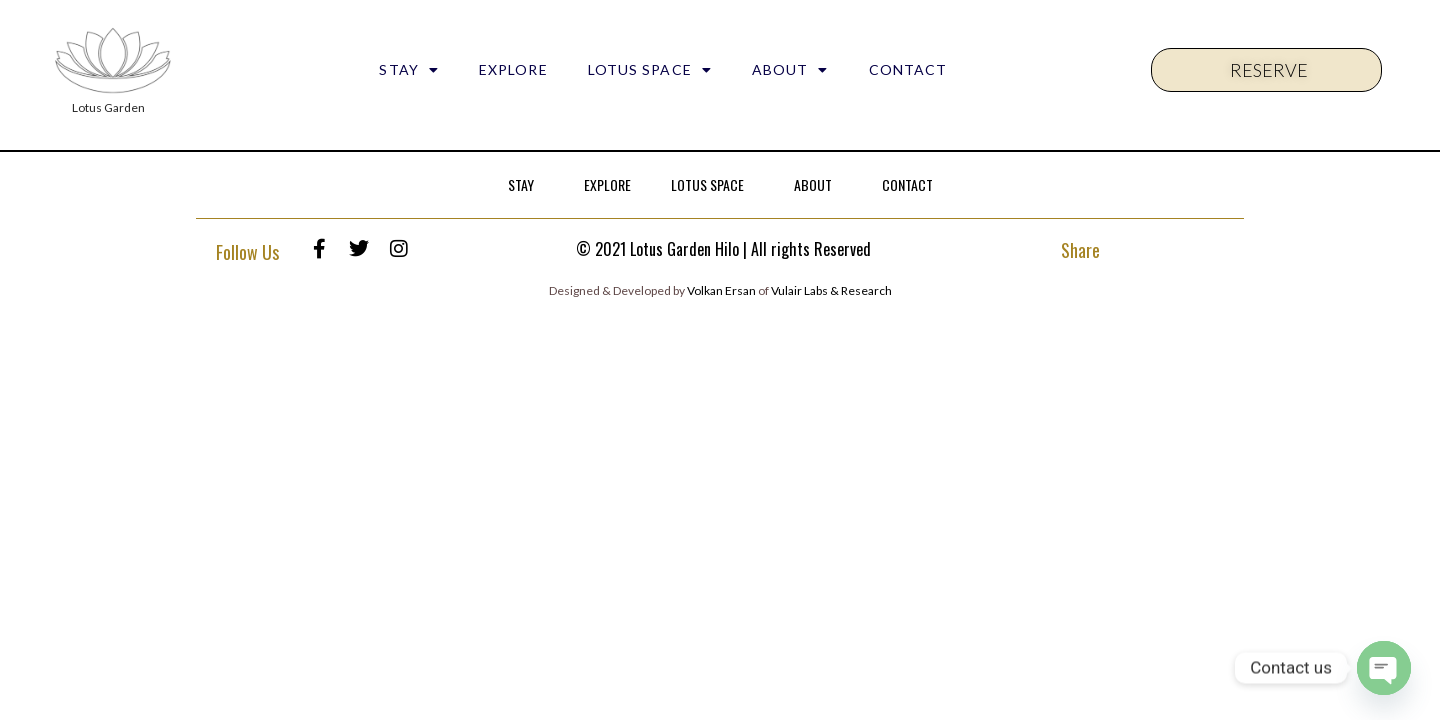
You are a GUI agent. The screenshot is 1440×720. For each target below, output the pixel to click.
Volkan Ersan (721, 290)
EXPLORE (513, 69)
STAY (409, 70)
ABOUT (790, 70)
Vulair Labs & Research (831, 290)
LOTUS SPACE (650, 70)
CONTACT (908, 69)
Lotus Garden (108, 107)
